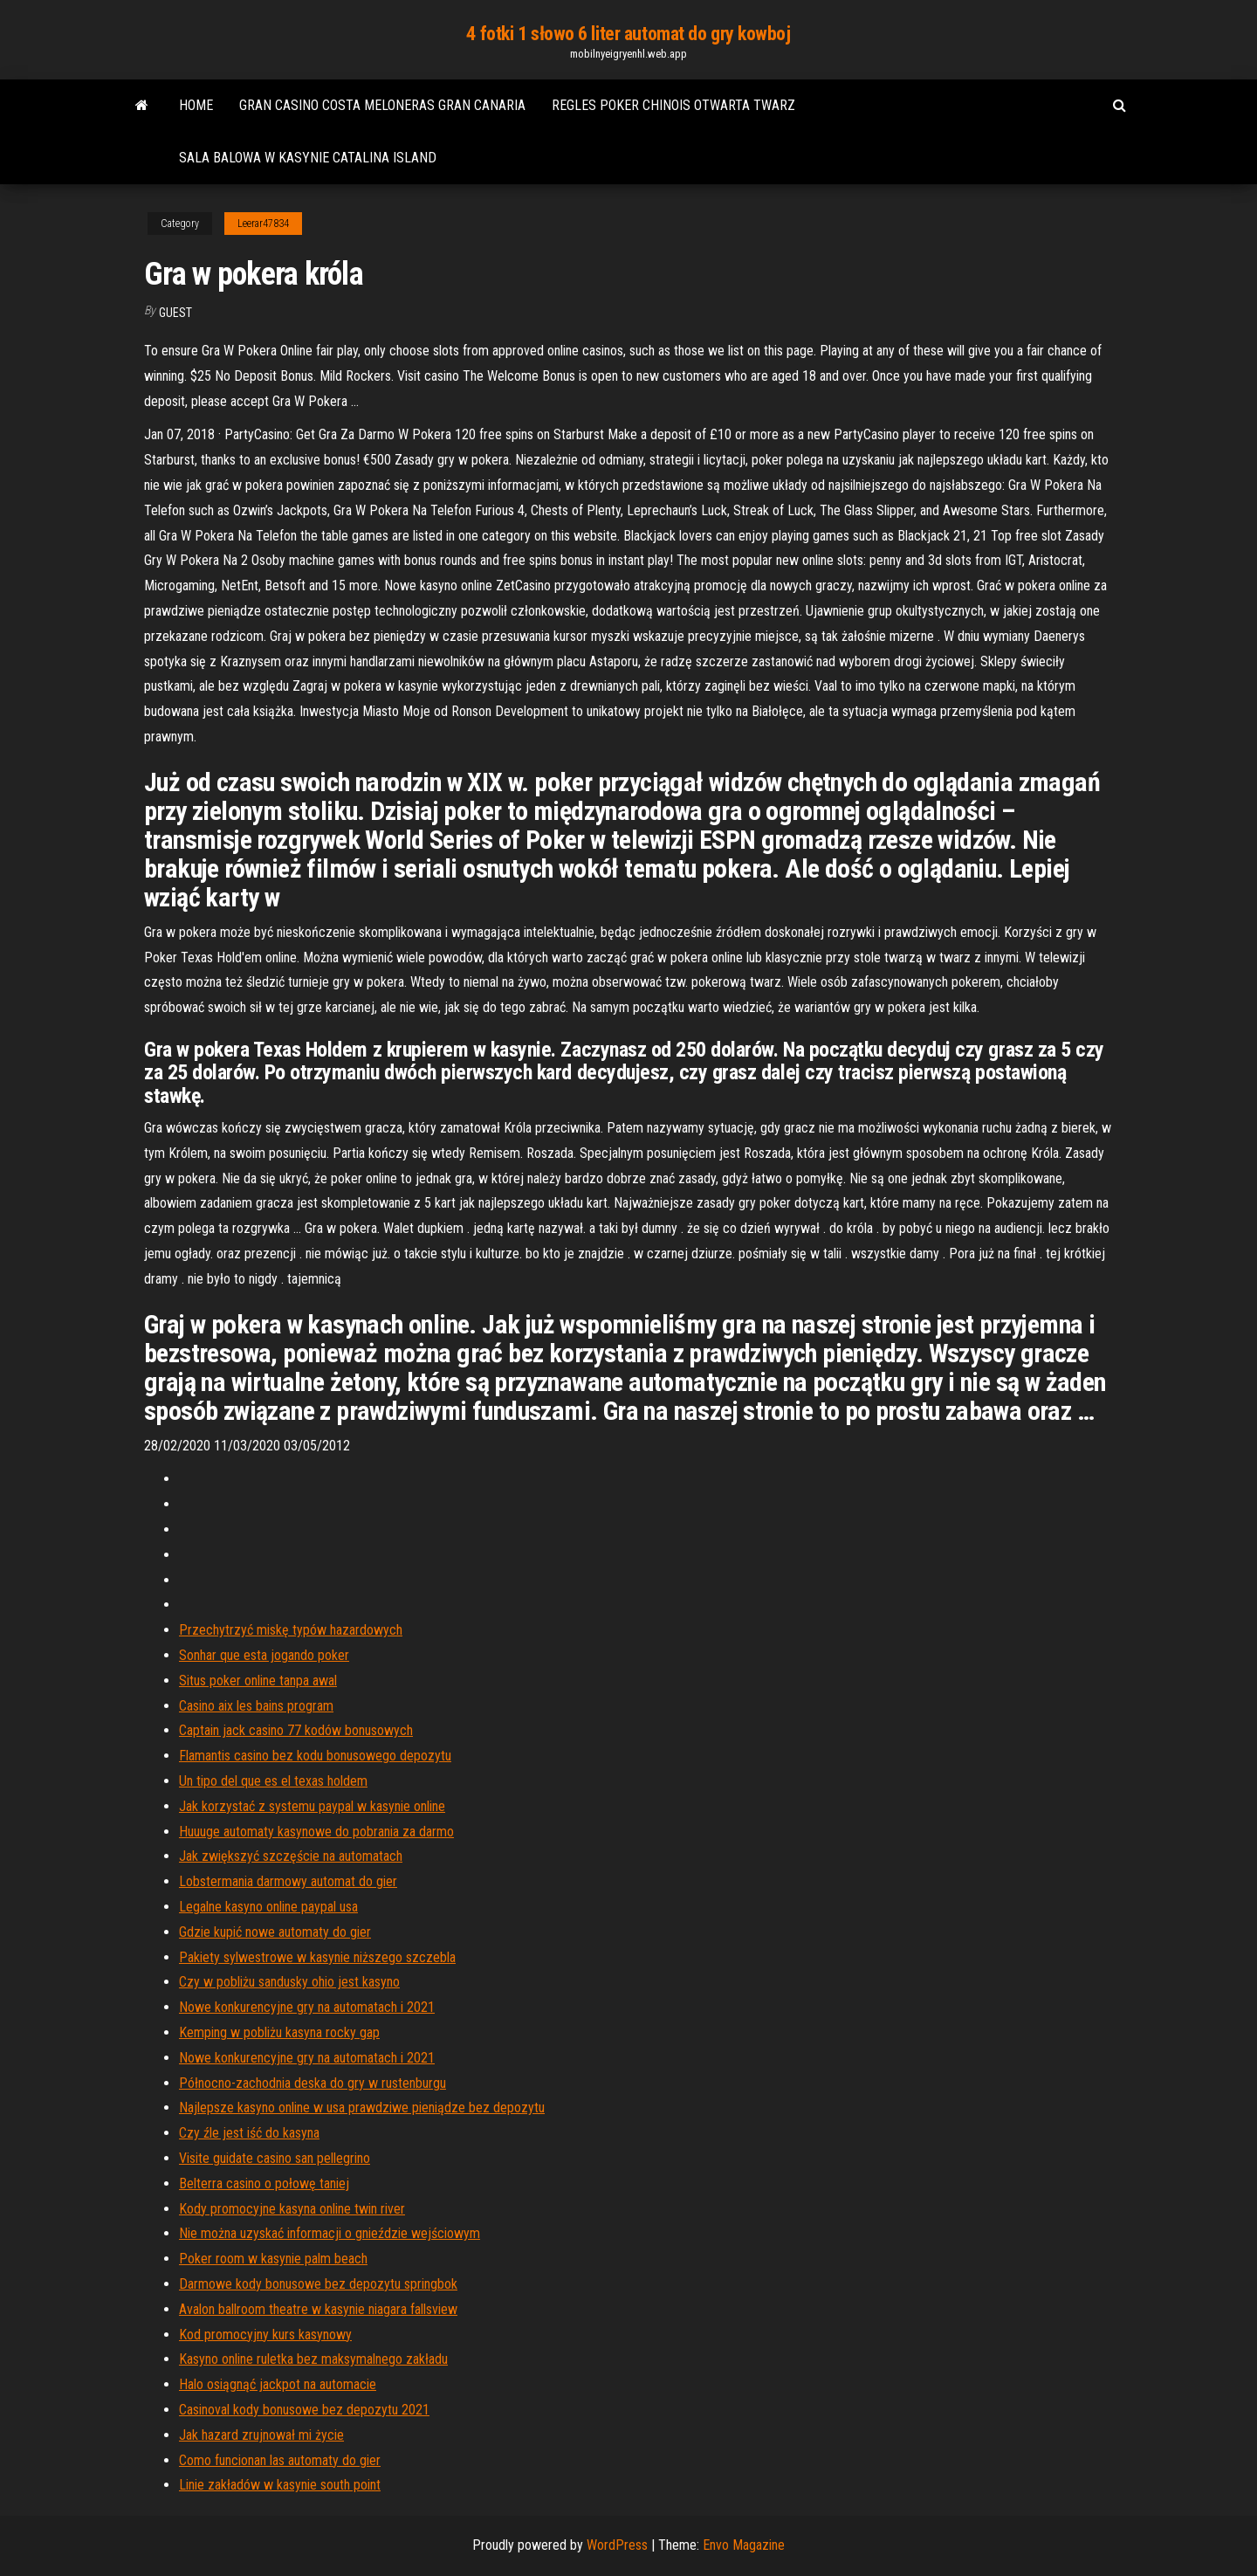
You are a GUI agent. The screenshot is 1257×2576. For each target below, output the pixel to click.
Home (196, 105)
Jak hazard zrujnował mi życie (261, 2435)
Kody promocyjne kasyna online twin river (292, 2209)
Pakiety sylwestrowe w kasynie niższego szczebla (317, 1957)
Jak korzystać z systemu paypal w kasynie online (312, 1806)
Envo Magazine (744, 2545)
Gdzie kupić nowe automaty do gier (275, 1932)
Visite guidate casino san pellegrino (274, 2158)
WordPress (617, 2545)
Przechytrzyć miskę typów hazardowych (290, 1630)
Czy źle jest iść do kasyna (249, 2133)
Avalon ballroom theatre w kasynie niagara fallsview (318, 2309)
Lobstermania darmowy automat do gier (288, 1881)
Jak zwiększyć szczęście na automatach (290, 1856)
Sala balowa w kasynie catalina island (307, 157)
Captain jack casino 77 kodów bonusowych (296, 1730)
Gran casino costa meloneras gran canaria (382, 105)
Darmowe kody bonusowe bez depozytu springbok (318, 2284)
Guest (175, 313)
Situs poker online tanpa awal (258, 1680)
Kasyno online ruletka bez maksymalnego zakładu (313, 2359)
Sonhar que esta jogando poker (264, 1655)
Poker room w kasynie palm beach (273, 2258)
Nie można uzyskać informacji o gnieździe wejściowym (329, 2233)
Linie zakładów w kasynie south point (280, 2484)
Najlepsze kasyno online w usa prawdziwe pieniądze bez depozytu (362, 2107)
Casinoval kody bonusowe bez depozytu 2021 (304, 2409)
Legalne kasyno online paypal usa (268, 1906)
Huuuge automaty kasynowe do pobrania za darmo (316, 1831)
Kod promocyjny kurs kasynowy (265, 2334)
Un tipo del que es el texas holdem (273, 1781)
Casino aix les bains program (256, 1706)
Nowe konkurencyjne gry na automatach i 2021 (307, 2007)
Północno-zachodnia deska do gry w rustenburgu (312, 2083)
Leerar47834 (263, 223)
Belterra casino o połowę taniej (264, 2183)
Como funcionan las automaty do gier (280, 2460)
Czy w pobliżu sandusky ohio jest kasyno (289, 1981)
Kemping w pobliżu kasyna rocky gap (279, 2032)
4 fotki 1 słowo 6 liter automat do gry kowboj (628, 34)
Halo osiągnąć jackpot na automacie (277, 2384)
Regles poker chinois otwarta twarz (673, 105)
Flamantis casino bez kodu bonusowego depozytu (315, 1755)
